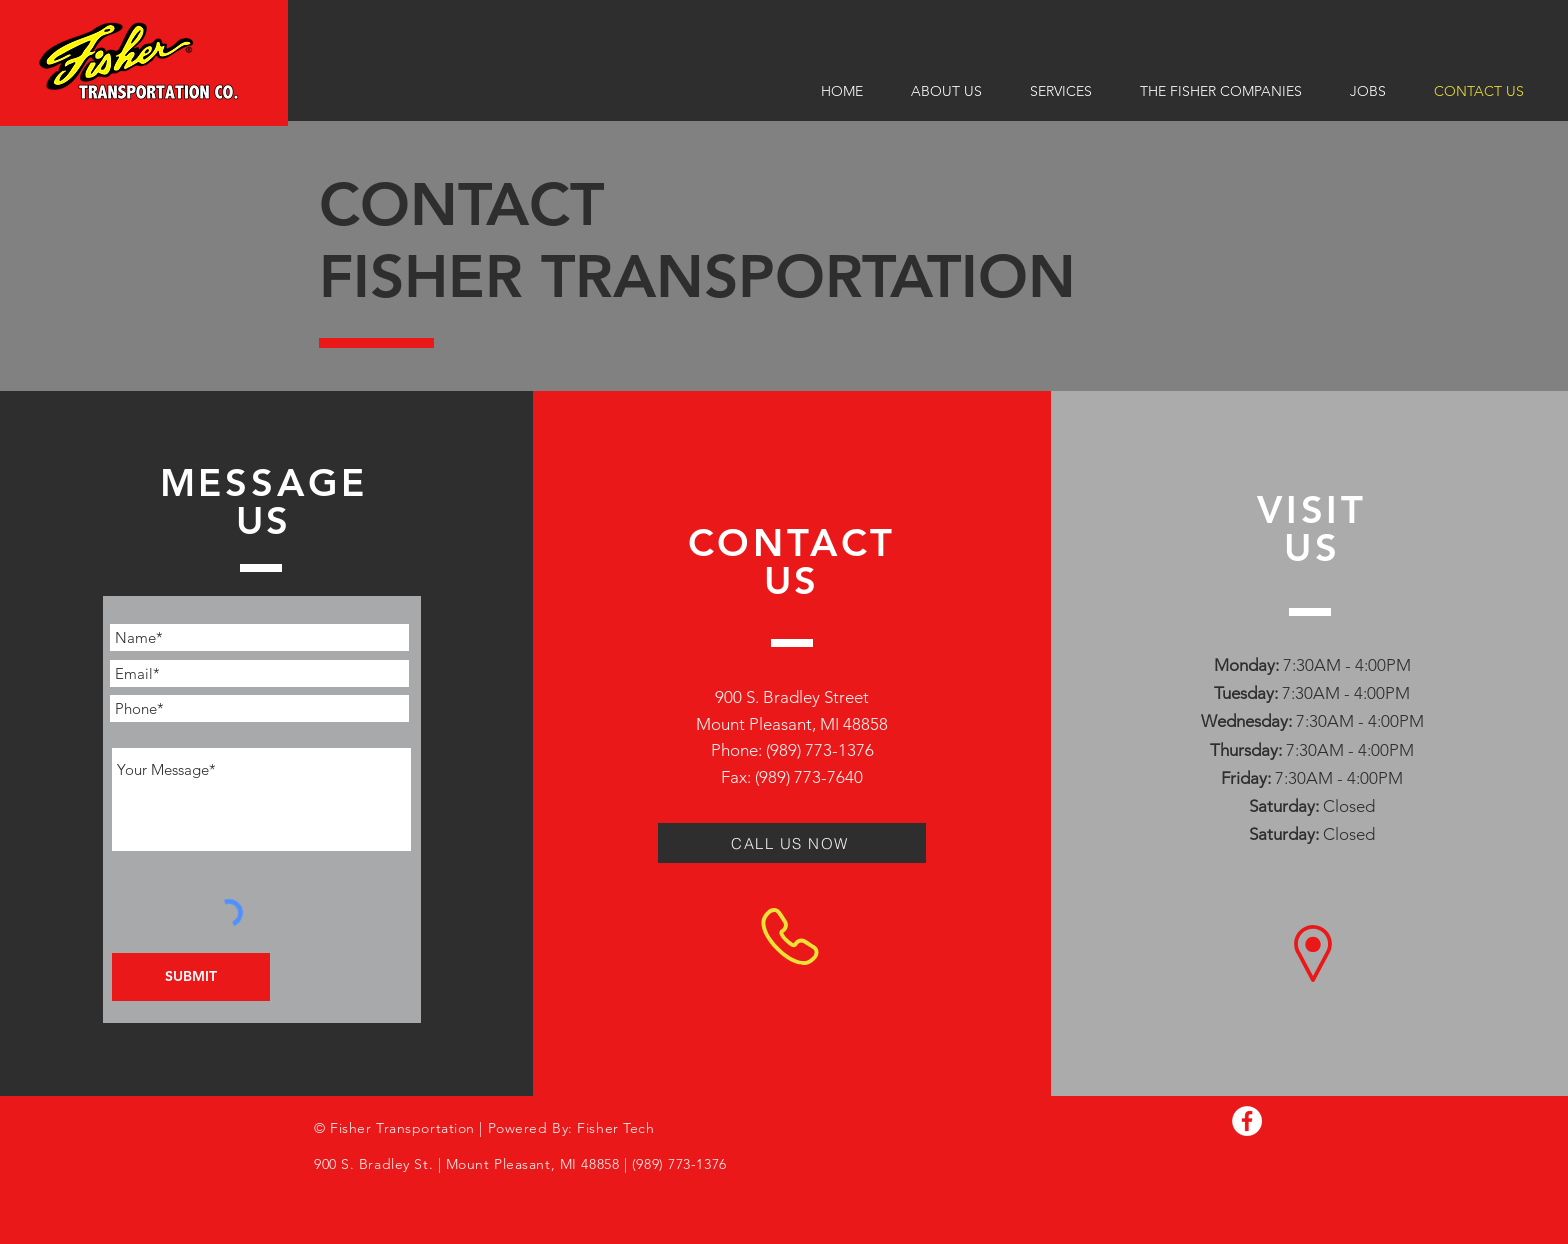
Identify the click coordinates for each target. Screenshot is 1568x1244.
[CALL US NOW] (792, 843)
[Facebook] (1247, 1121)
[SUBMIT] (191, 977)
